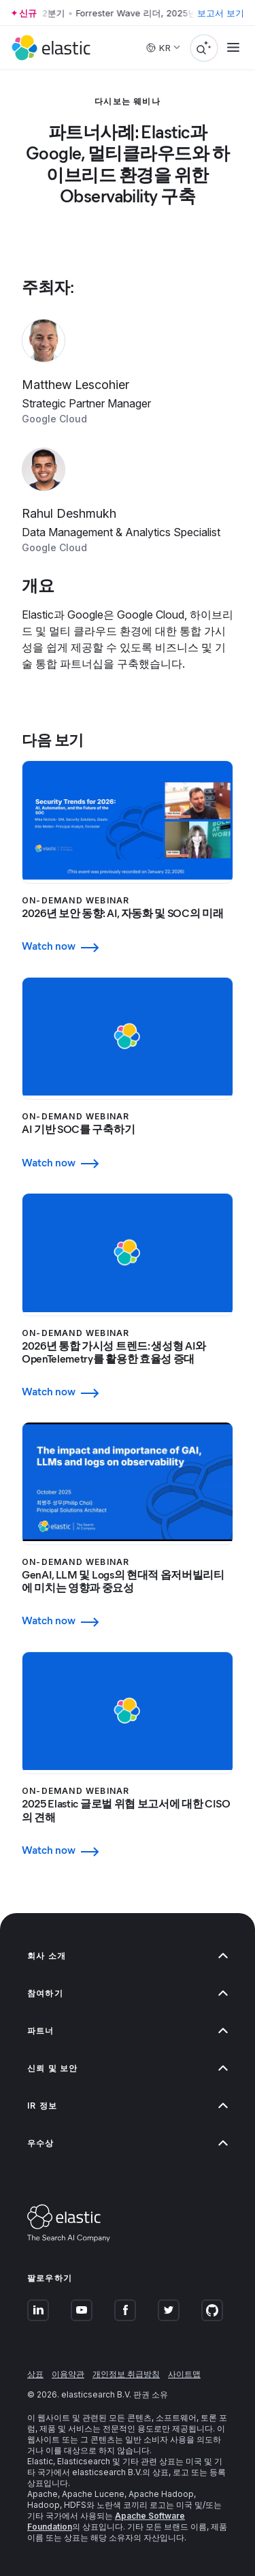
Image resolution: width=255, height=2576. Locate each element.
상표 (35, 2374)
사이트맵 (184, 2374)
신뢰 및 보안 (127, 2068)
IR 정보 (127, 2105)
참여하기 (127, 1993)
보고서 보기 (220, 12)
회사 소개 (127, 1956)
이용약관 (68, 2374)
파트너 (127, 2031)
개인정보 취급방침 (126, 2374)
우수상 (127, 2143)
